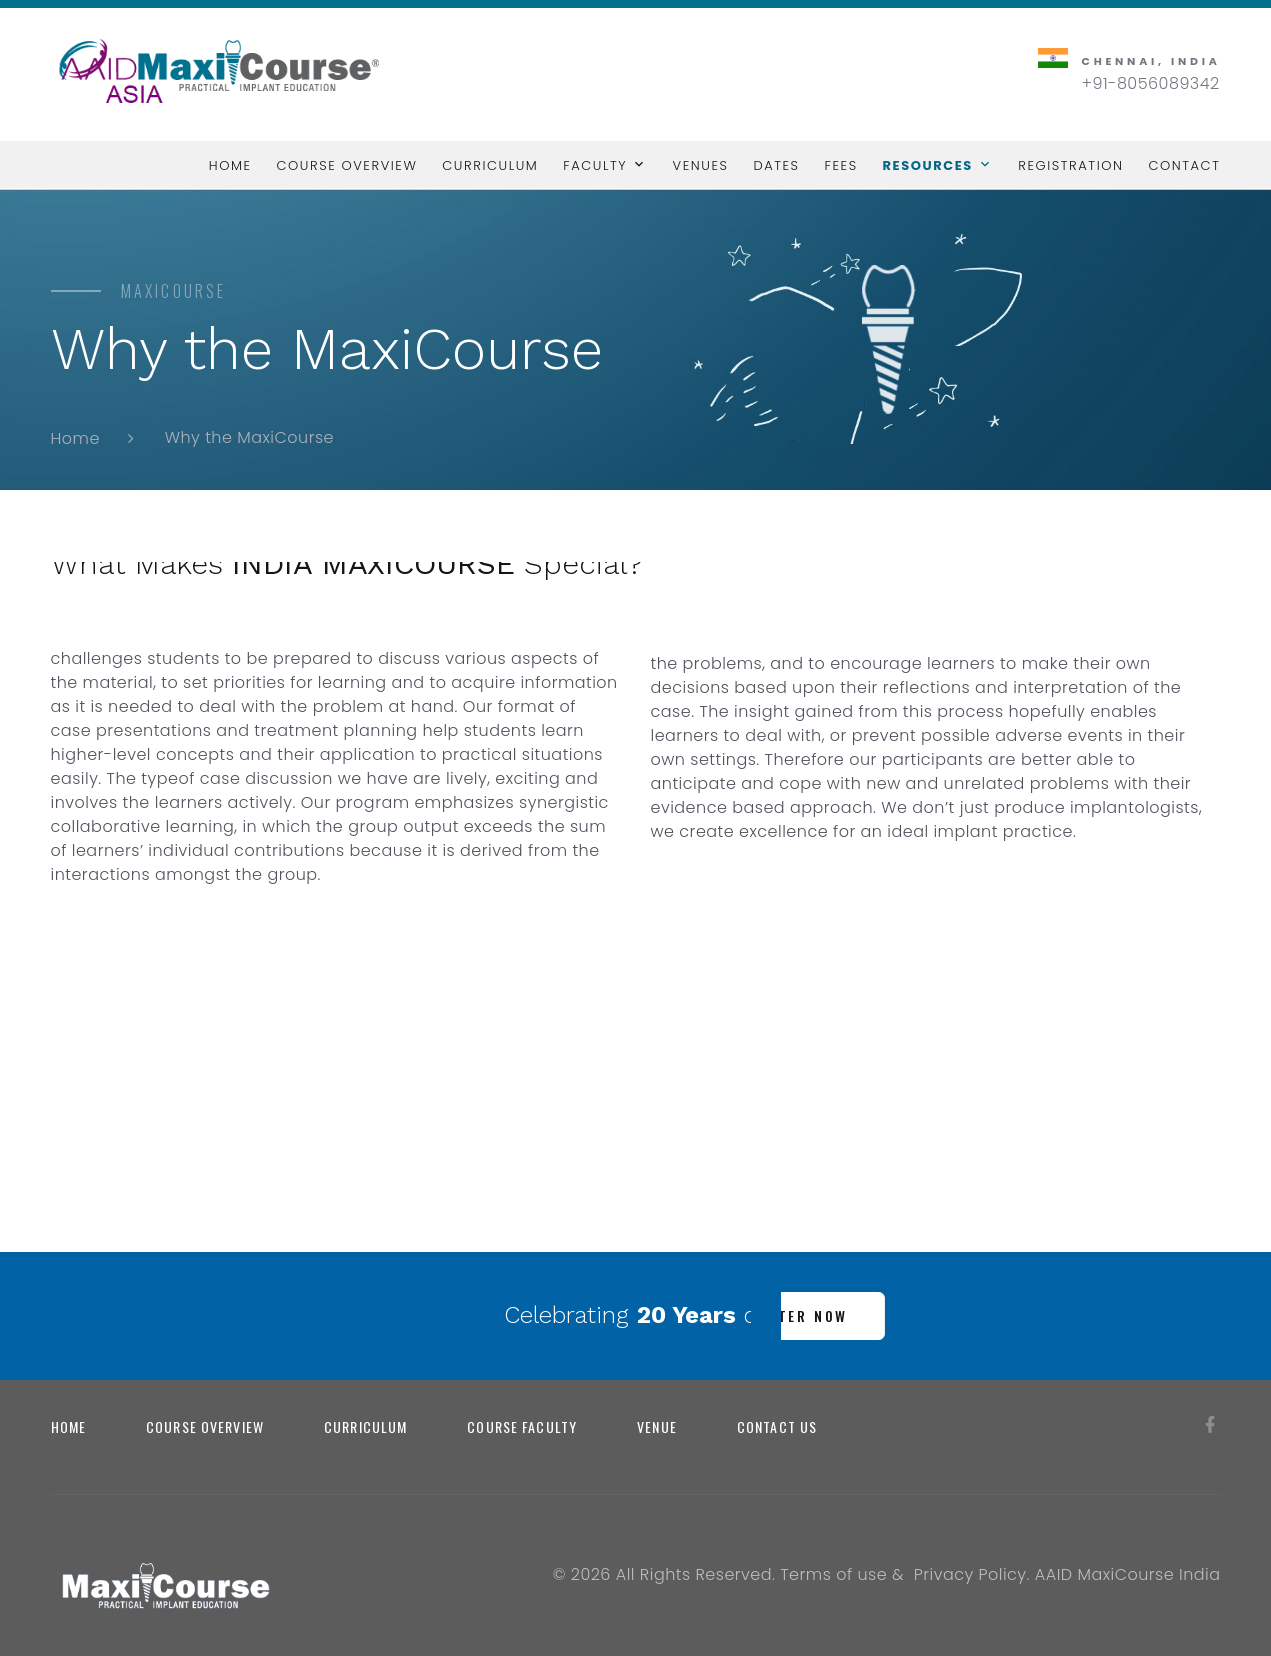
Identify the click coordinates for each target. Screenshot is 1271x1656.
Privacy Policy (970, 1574)
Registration (1070, 165)
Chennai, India (1151, 61)
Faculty (595, 165)
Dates (776, 165)
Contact (1184, 165)
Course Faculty (522, 1426)
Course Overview (346, 165)
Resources (928, 165)
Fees (841, 165)
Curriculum (490, 165)
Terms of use (833, 1574)
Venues (701, 165)
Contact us (777, 1426)
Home (230, 165)
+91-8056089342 (1151, 83)
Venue (657, 1426)
